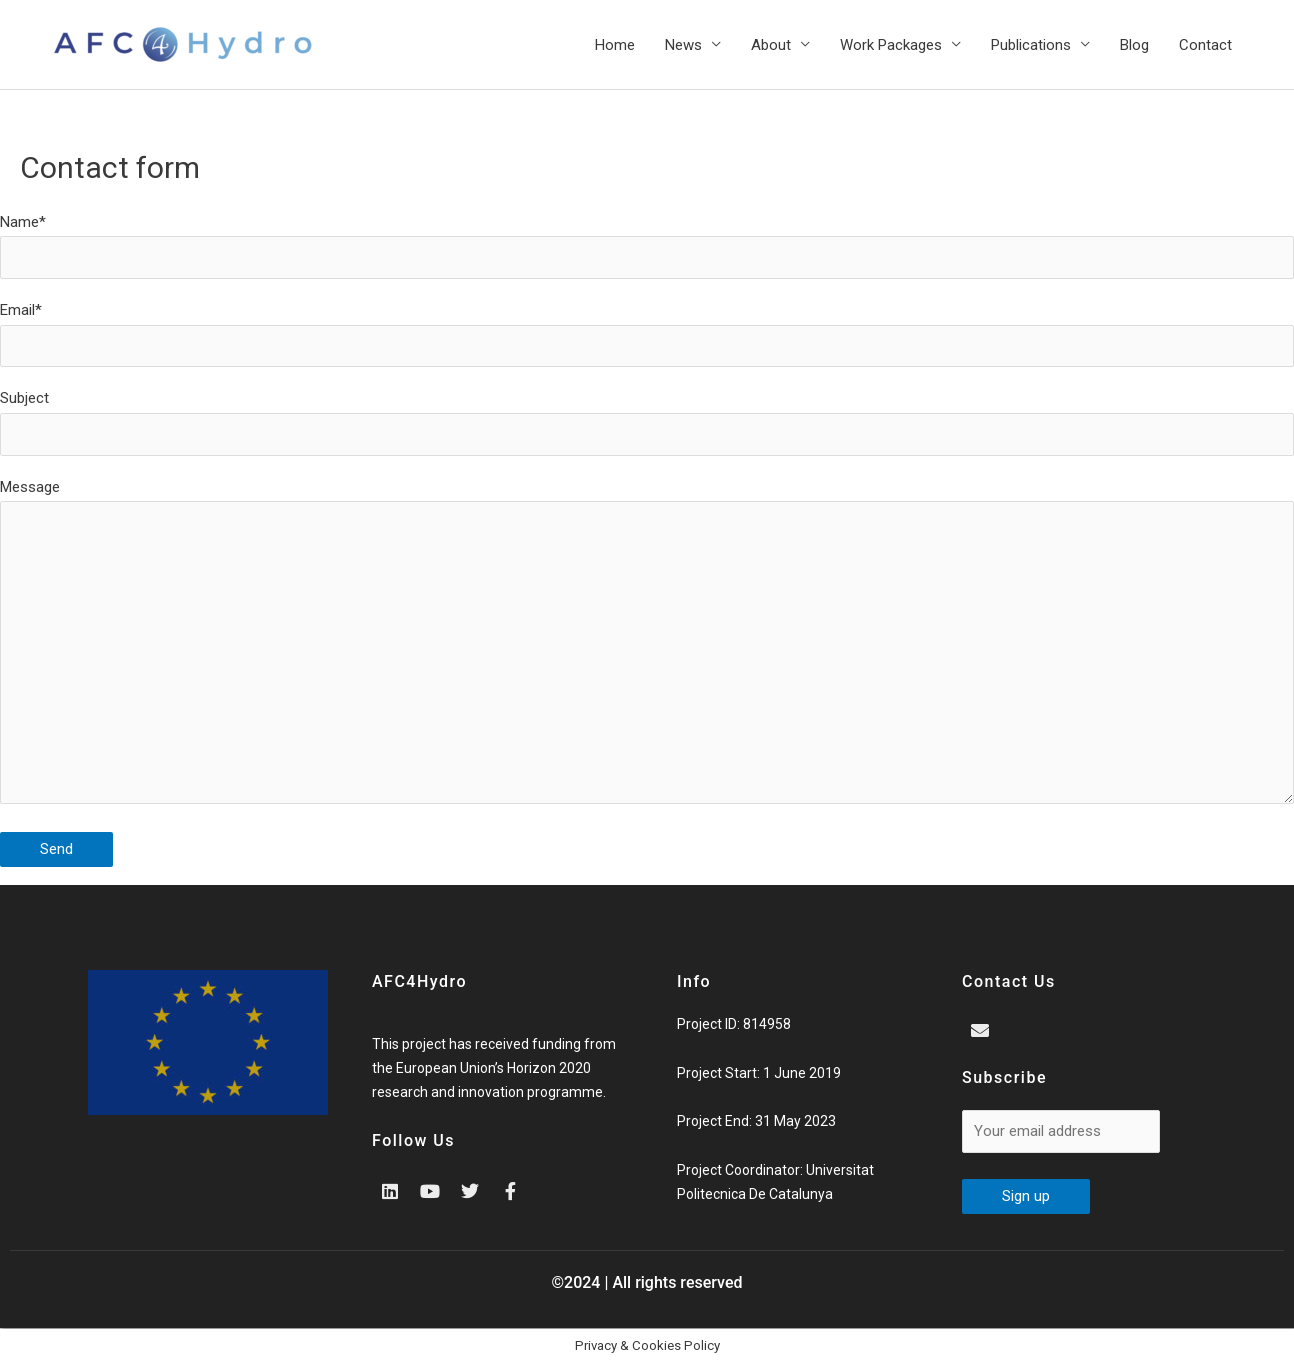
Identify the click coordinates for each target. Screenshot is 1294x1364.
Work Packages (891, 45)
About (771, 45)
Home (615, 45)
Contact (1205, 45)
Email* (647, 334)
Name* (647, 246)
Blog (1134, 45)
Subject (647, 422)
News (683, 45)
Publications (1031, 45)
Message (647, 646)
